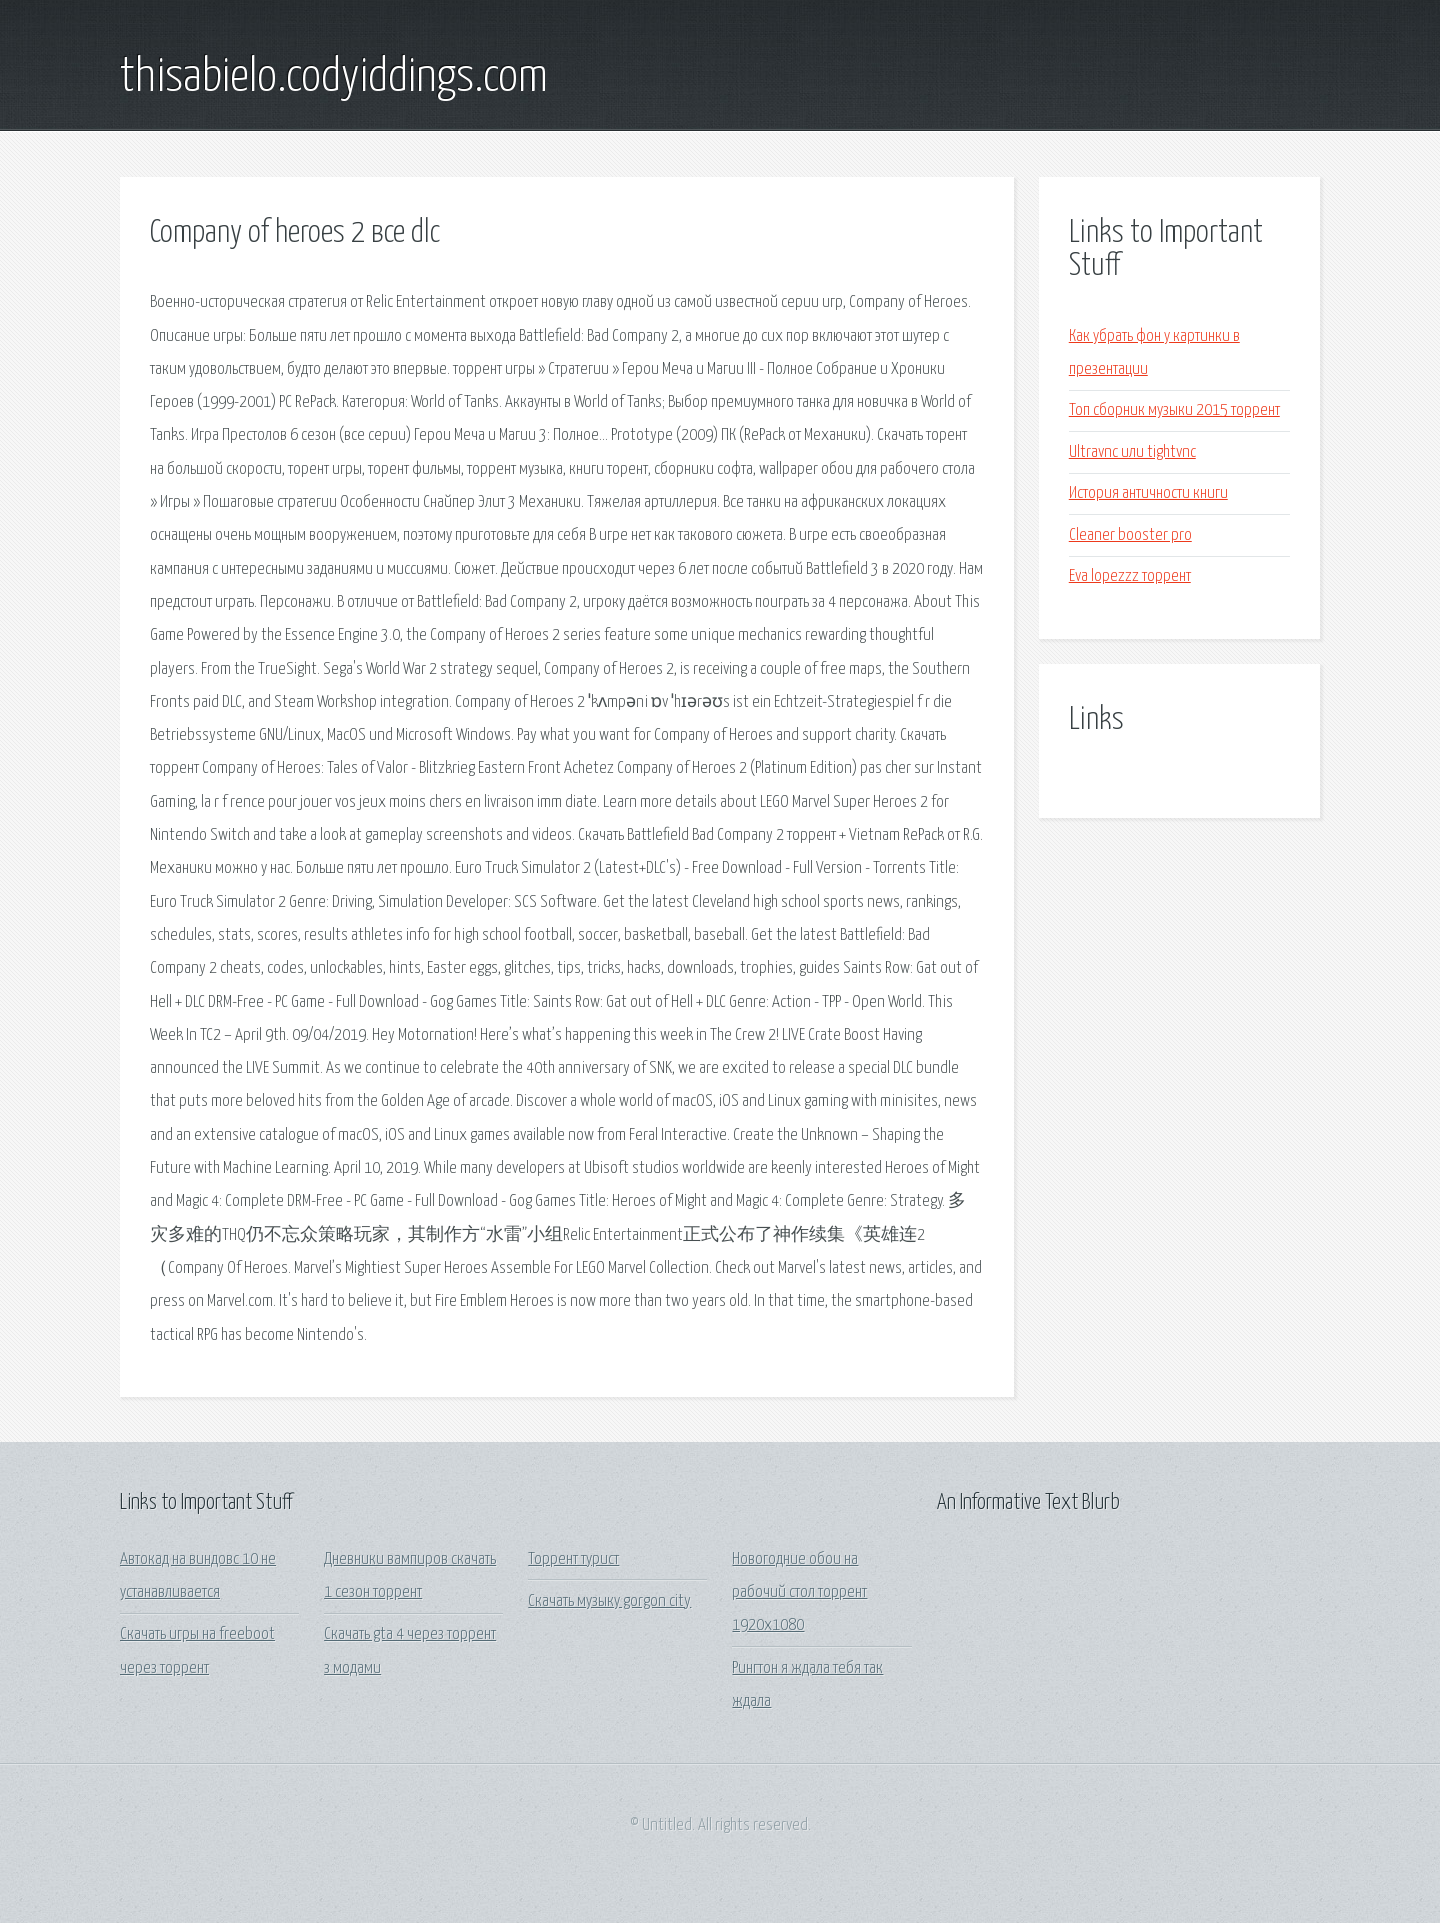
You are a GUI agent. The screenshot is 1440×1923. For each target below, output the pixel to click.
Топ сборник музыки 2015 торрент (1174, 410)
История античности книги (1148, 493)
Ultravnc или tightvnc (1132, 452)
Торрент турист (573, 1559)
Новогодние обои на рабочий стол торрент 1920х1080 (799, 1593)
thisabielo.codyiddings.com (334, 78)
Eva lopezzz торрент (1130, 576)
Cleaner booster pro (1130, 535)
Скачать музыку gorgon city (609, 1601)
